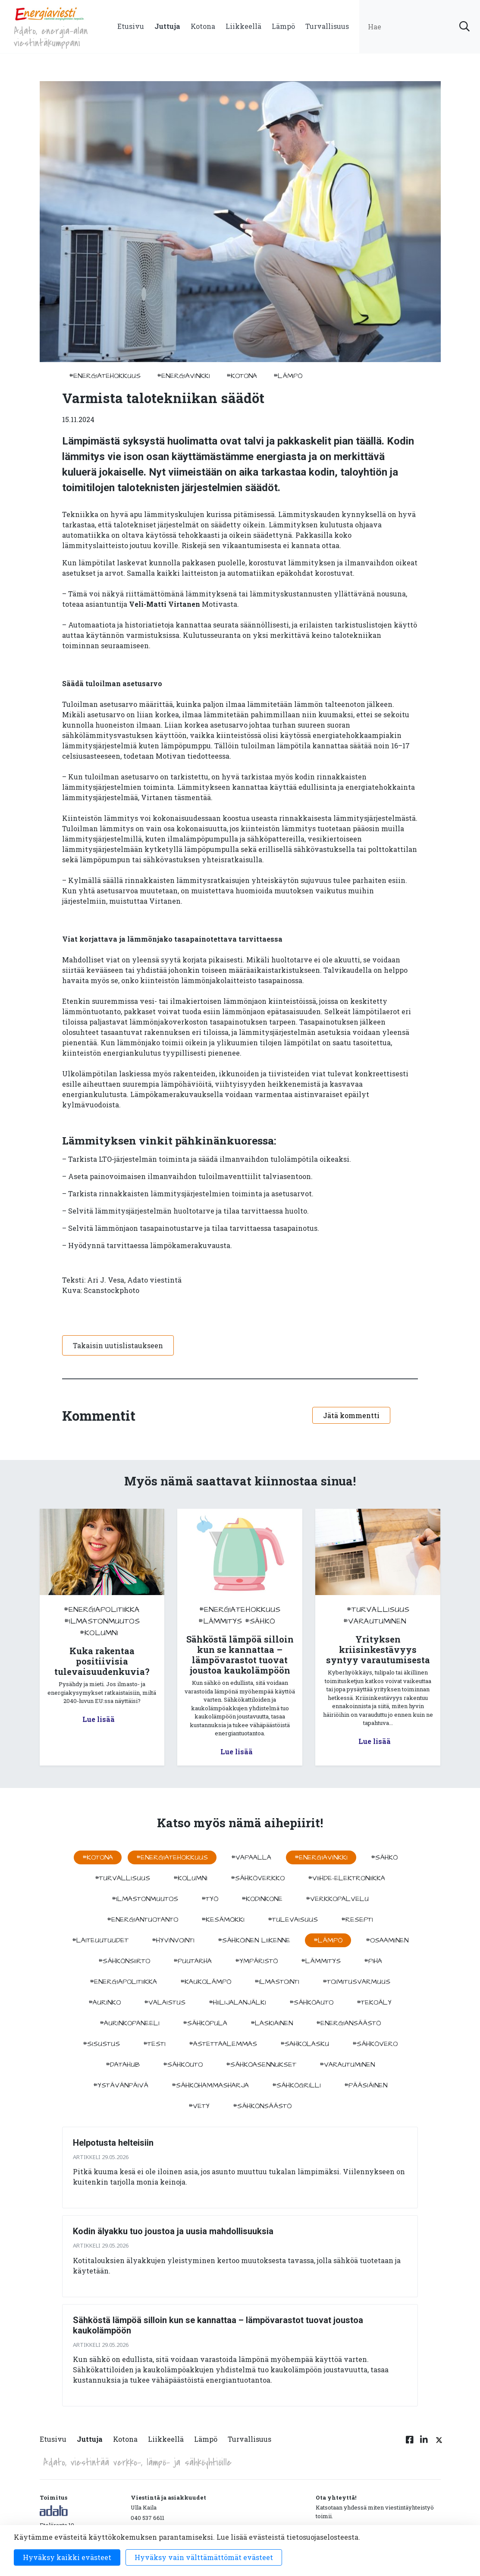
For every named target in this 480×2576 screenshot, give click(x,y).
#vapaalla (251, 1857)
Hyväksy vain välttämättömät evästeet (204, 2557)
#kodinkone (262, 1899)
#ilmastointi (276, 1981)
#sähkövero (375, 2044)
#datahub (123, 2064)
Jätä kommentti (351, 1415)
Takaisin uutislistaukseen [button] (118, 1345)
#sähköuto (183, 2064)
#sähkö (260, 1621)
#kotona (241, 376)
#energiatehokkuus (105, 376)
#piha (373, 1961)
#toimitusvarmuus (356, 1981)
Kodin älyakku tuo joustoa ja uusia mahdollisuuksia (173, 2231)
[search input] (419, 26)
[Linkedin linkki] (424, 2444)
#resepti (357, 1919)
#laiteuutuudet (100, 1940)
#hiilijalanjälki (237, 2002)
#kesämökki (223, 1919)
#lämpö (287, 376)
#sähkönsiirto (124, 1961)
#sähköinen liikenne (254, 1940)
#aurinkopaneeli (130, 2023)
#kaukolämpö (205, 1981)
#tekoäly (374, 2002)
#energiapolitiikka (102, 1609)
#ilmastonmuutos (102, 1621)
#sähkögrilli (296, 2085)
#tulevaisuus (293, 1919)
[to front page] (49, 13)
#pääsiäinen (365, 2085)
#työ (209, 1899)
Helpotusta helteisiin (113, 2143)
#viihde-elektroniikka (346, 1878)
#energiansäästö (348, 2023)
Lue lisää (98, 1719)
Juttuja (167, 26)
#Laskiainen (272, 2023)
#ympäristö (256, 1961)
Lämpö (283, 26)
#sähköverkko (258, 1878)
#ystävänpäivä (120, 2085)
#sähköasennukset (261, 2064)
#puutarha (192, 1961)
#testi (154, 2044)
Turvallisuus (327, 26)
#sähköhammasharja (210, 2085)
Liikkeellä (243, 26)
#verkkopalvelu (337, 1899)
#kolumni (99, 1632)
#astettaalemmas (223, 2044)
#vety (199, 2106)
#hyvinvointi (173, 1940)
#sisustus (101, 2044)
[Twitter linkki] (438, 2444)
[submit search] (464, 26)
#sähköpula (205, 2023)
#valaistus (164, 2002)
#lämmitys (220, 1621)
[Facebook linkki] (410, 2444)
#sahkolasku (304, 2044)
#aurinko (104, 2002)
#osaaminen (387, 1940)
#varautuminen (374, 1621)
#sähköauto (311, 2002)
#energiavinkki (183, 376)
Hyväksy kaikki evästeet (67, 2557)
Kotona (203, 26)
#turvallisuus (378, 1609)
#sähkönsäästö (262, 2106)
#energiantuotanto (142, 1919)
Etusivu (130, 26)
